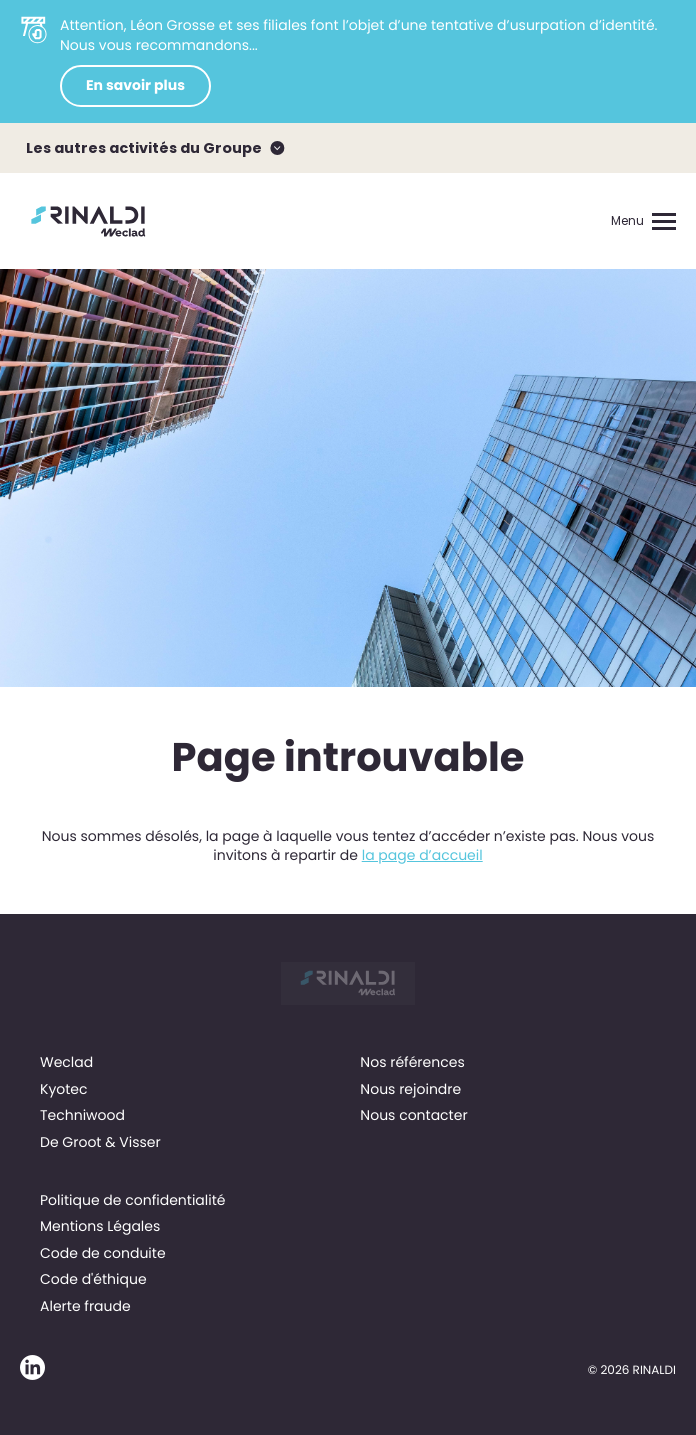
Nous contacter (413, 1115)
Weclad (66, 1062)
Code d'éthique (93, 1279)
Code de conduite (103, 1253)
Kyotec (64, 1089)
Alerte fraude (85, 1306)
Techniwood (82, 1115)
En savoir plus (135, 85)
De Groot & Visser (100, 1142)
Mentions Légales (100, 1226)
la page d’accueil (422, 855)
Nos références (412, 1062)
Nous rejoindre (410, 1089)
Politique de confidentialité (132, 1200)
